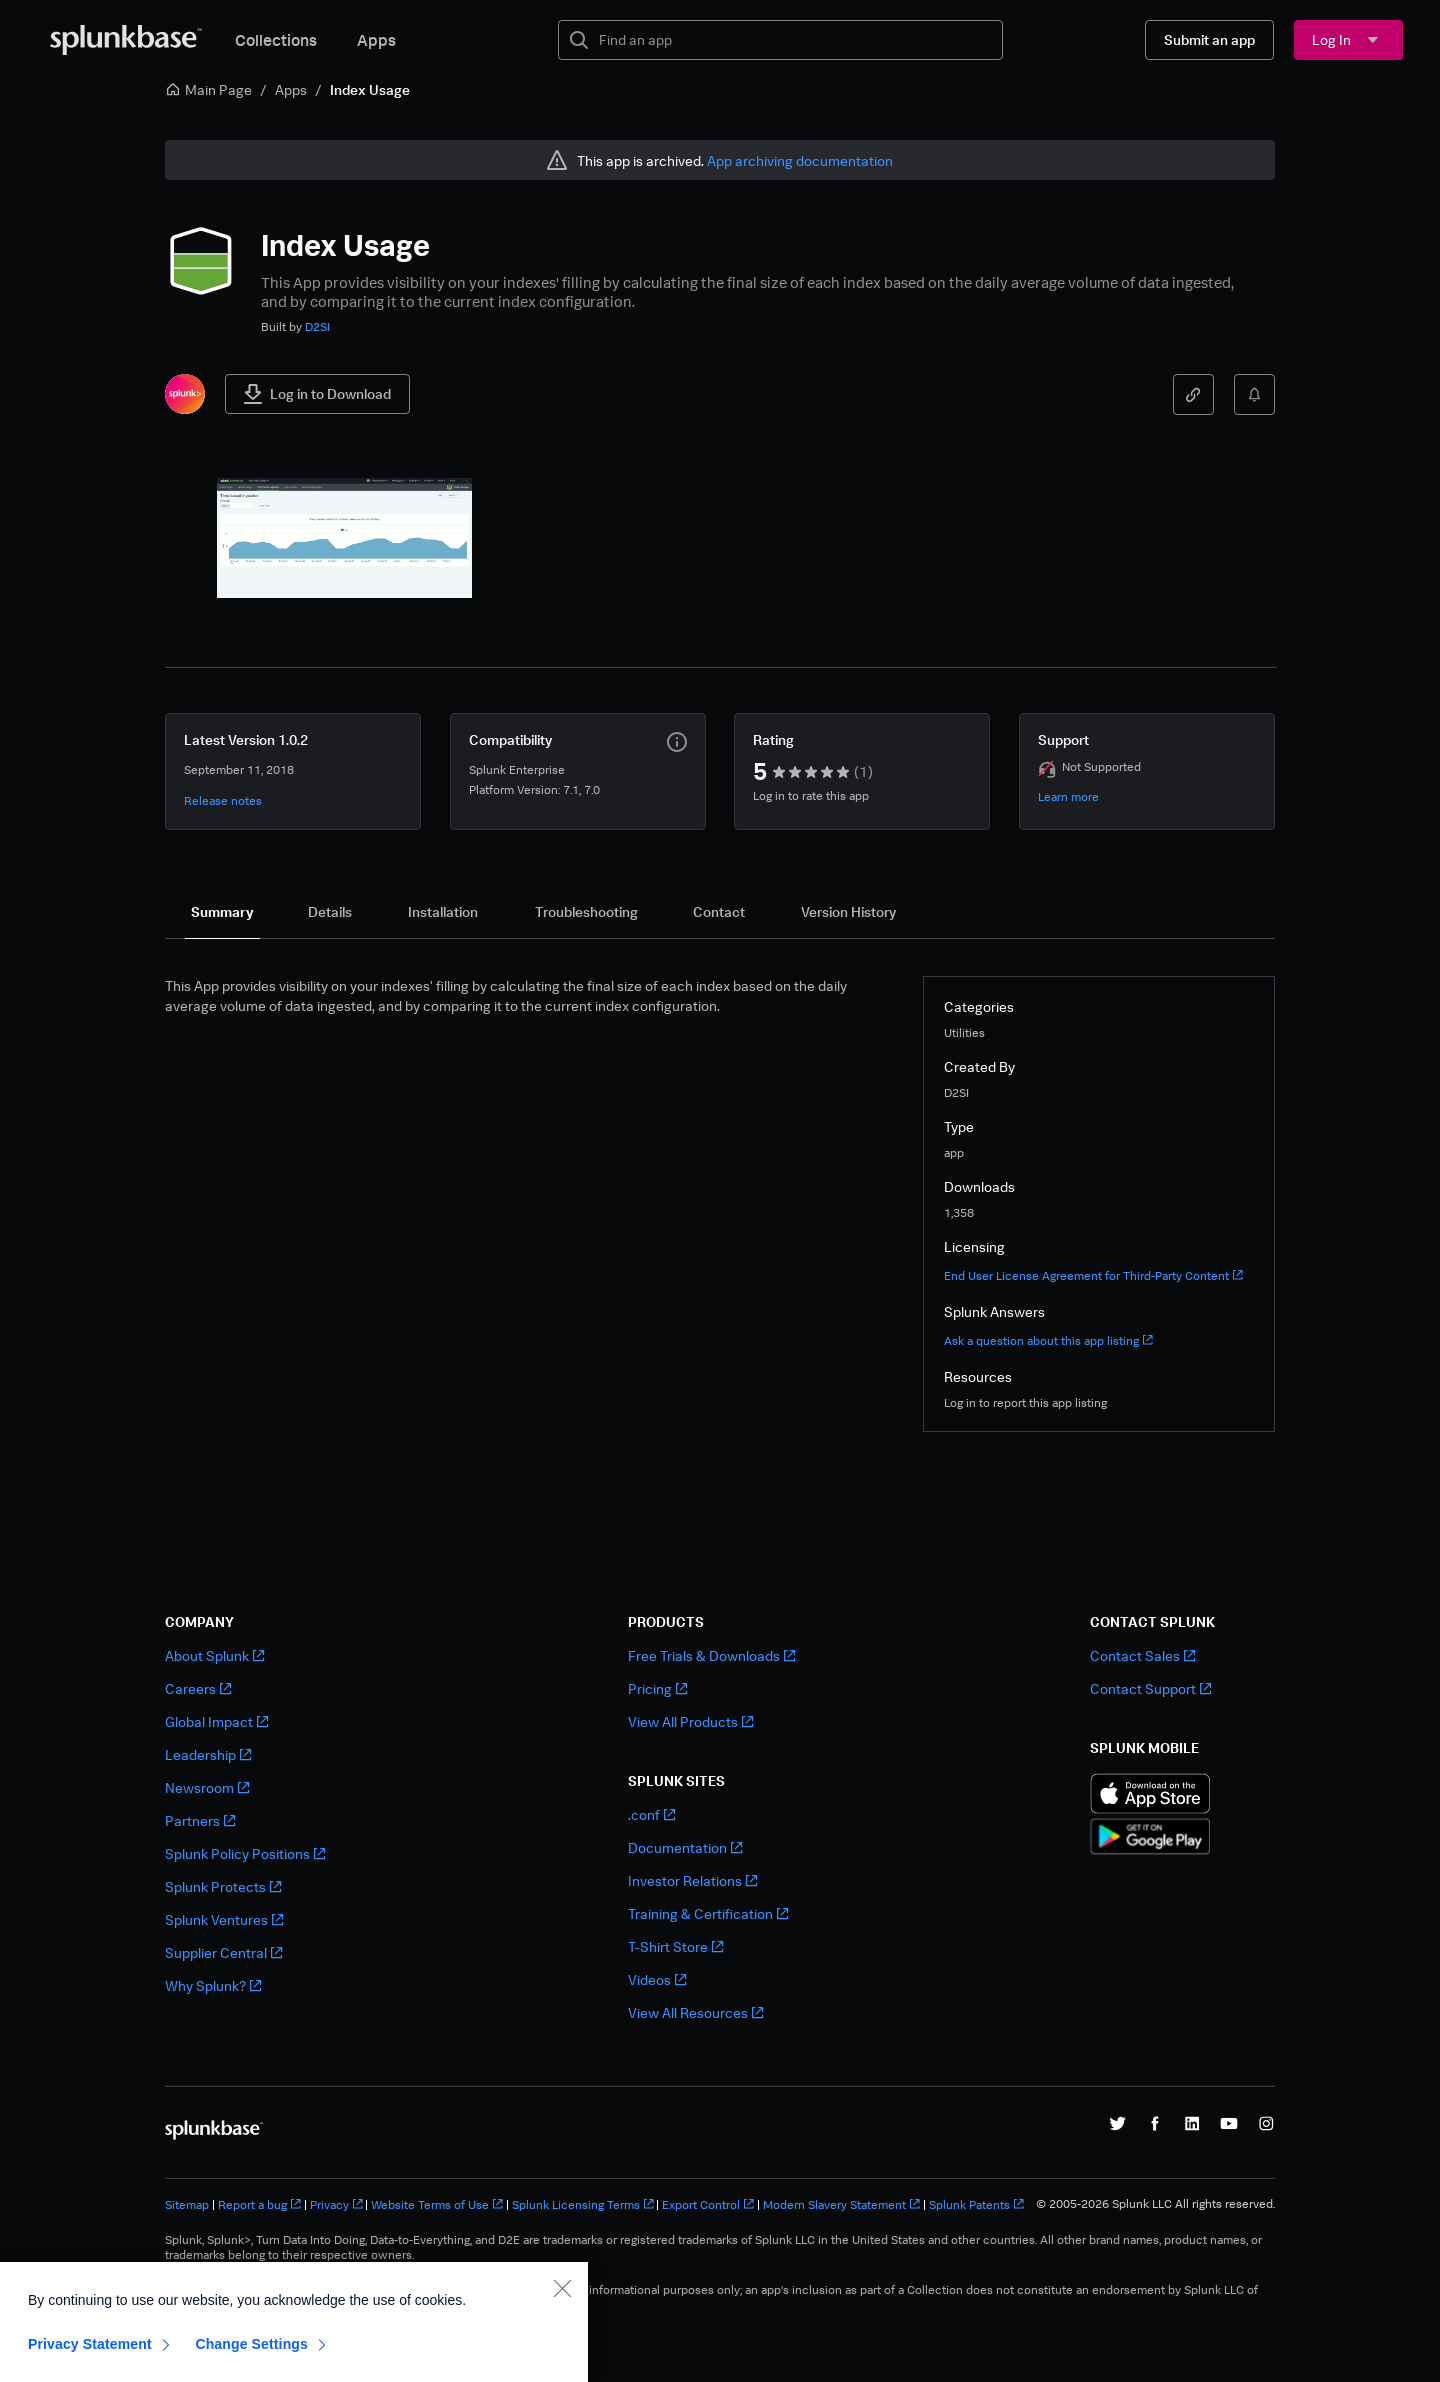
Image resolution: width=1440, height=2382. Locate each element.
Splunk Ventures (224, 1919)
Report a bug (259, 2204)
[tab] (222, 912)
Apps (376, 40)
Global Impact (216, 1721)
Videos (657, 1979)
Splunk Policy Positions (245, 1853)
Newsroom (207, 1787)
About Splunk (214, 1655)
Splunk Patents (976, 2204)
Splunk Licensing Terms (583, 2204)
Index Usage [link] (370, 89)
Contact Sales (1142, 1655)
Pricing (657, 1688)
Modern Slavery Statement (841, 2204)
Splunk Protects (223, 1886)
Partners (200, 1820)
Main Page (208, 89)
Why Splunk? (213, 1985)
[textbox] (794, 40)
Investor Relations (692, 1880)
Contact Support (1150, 1688)
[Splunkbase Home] (126, 40)
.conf (651, 1814)
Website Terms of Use (437, 2204)
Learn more (1068, 796)
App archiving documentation (800, 160)
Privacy (336, 2204)
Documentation (685, 1847)
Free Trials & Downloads (711, 1655)
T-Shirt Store (675, 1946)
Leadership (208, 1754)
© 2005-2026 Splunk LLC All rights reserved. (1155, 2204)
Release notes (223, 800)
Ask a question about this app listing (1048, 1340)
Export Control (708, 2204)
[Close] (562, 2350)
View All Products (690, 1721)
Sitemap (187, 2204)
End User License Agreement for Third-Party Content (1093, 1275)
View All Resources (695, 2012)
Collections (276, 40)
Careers (198, 1688)
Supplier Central (223, 1952)
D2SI (317, 326)
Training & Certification (708, 1913)
